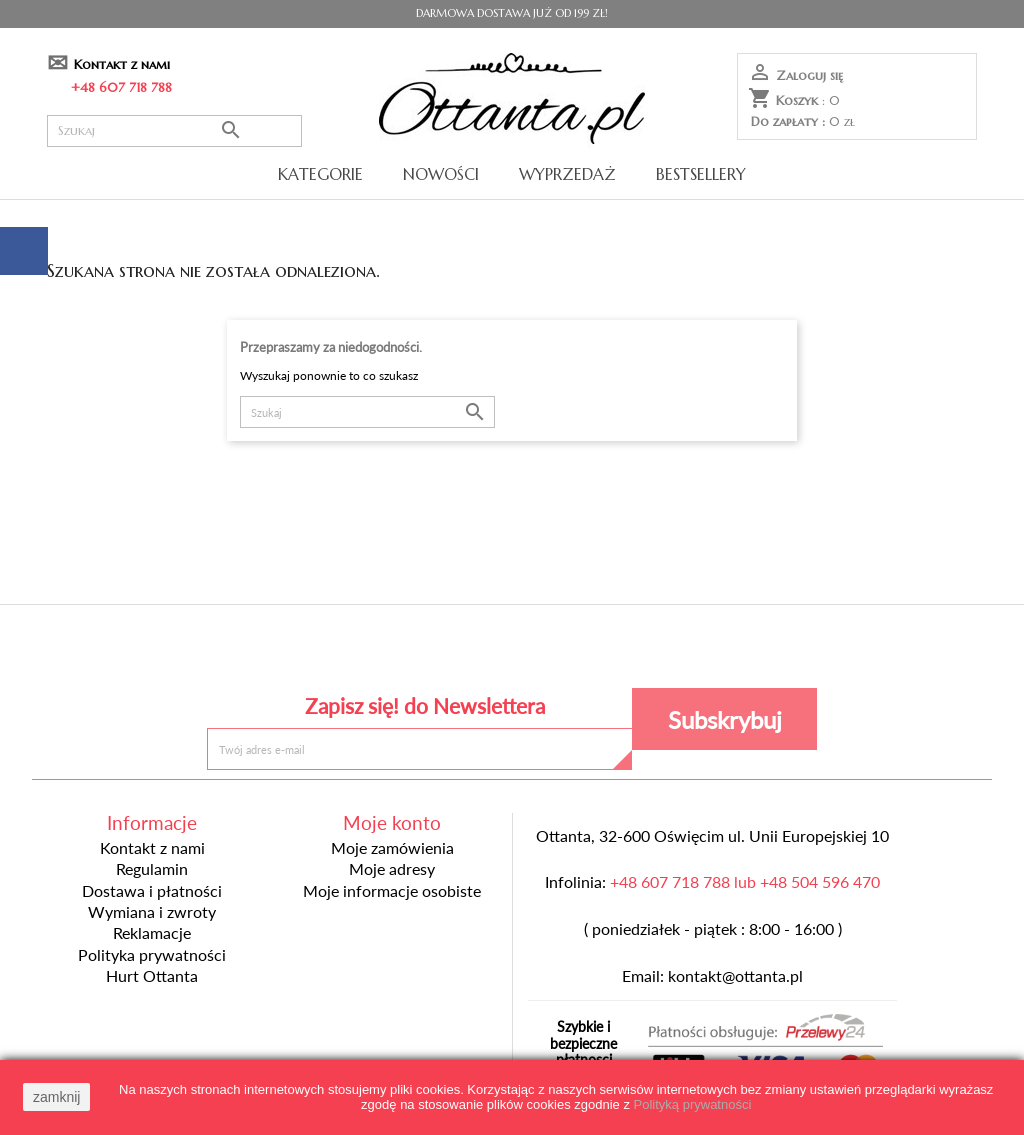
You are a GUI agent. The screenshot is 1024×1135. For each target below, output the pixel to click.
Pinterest (511, 651)
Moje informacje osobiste (392, 891)
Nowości (441, 174)
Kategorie (320, 174)
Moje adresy (392, 869)
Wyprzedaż (567, 174)
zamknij (56, 1097)
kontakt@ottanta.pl (735, 976)
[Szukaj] (174, 131)
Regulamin (152, 869)
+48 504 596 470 (820, 882)
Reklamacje (152, 933)
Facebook (366, 651)
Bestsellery (701, 174)
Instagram (657, 651)
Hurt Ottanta (152, 976)
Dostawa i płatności (152, 891)
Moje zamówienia (392, 848)
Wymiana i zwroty (152, 912)
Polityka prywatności (152, 955)
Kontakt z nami (122, 64)
